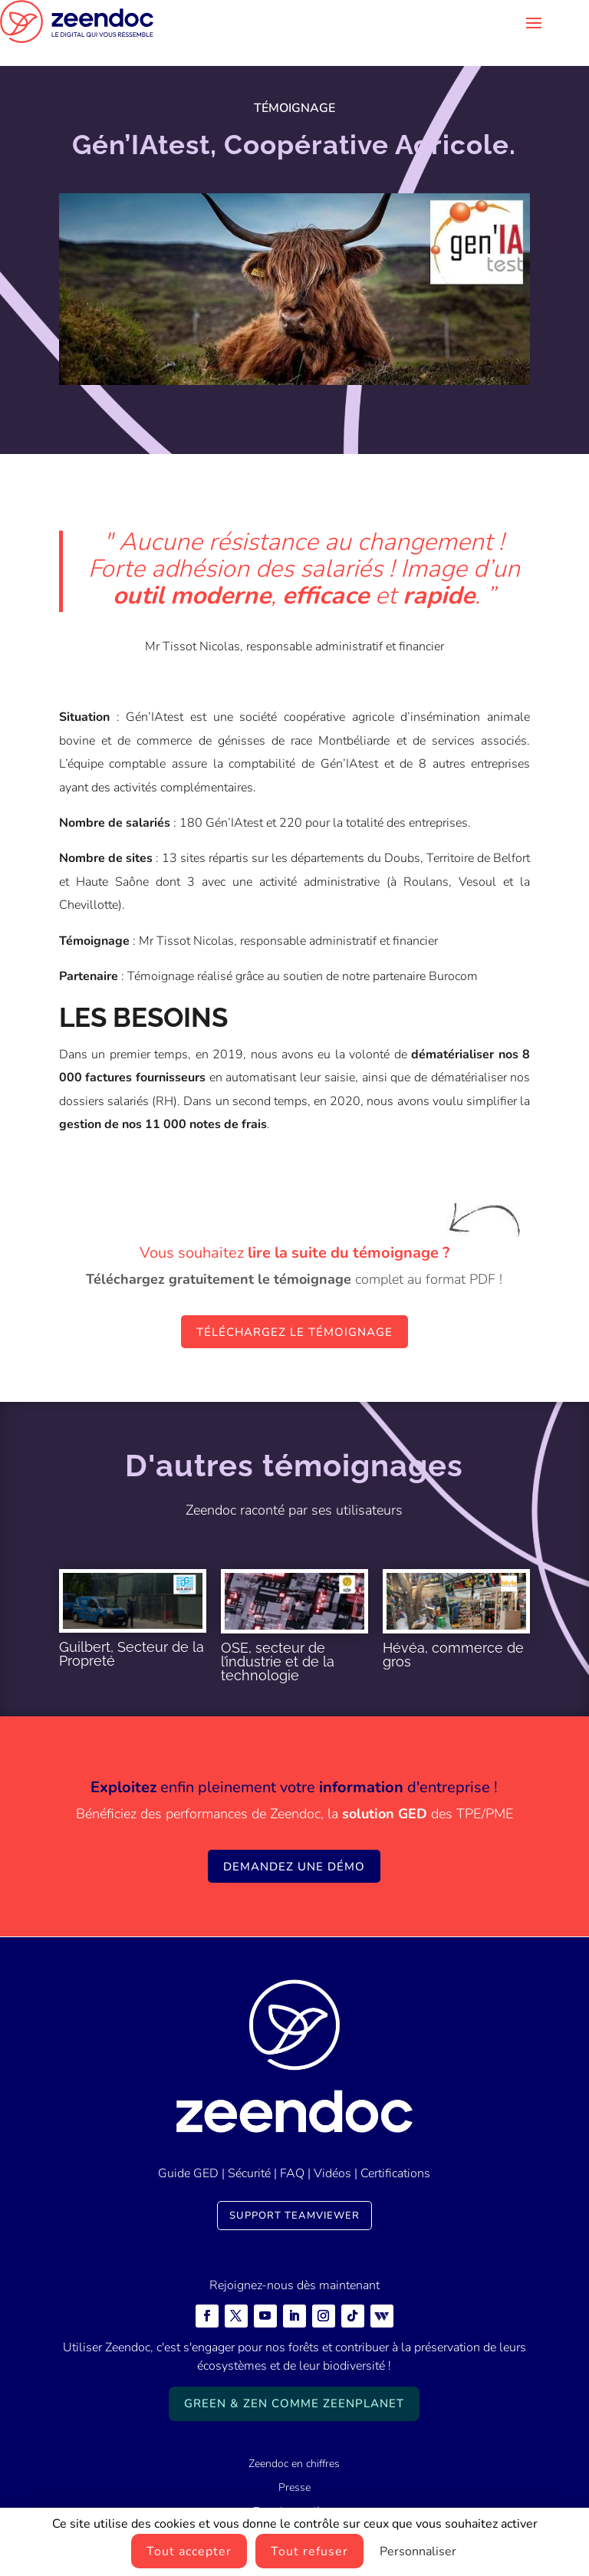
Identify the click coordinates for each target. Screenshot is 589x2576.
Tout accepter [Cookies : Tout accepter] (189, 2551)
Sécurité (249, 2150)
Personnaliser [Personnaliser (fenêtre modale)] (418, 2551)
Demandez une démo (294, 1843)
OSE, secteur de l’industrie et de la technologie (277, 1638)
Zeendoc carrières (294, 2488)
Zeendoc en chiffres (294, 2440)
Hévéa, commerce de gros (453, 1632)
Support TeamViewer (294, 2192)
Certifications (395, 2150)
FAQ (292, 2150)
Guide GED (188, 2150)
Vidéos (332, 2150)
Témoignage (294, 85)
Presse (294, 2464)
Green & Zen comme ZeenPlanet (294, 2380)
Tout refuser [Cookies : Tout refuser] (309, 2551)
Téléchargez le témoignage (294, 1309)
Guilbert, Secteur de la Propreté (131, 1631)
